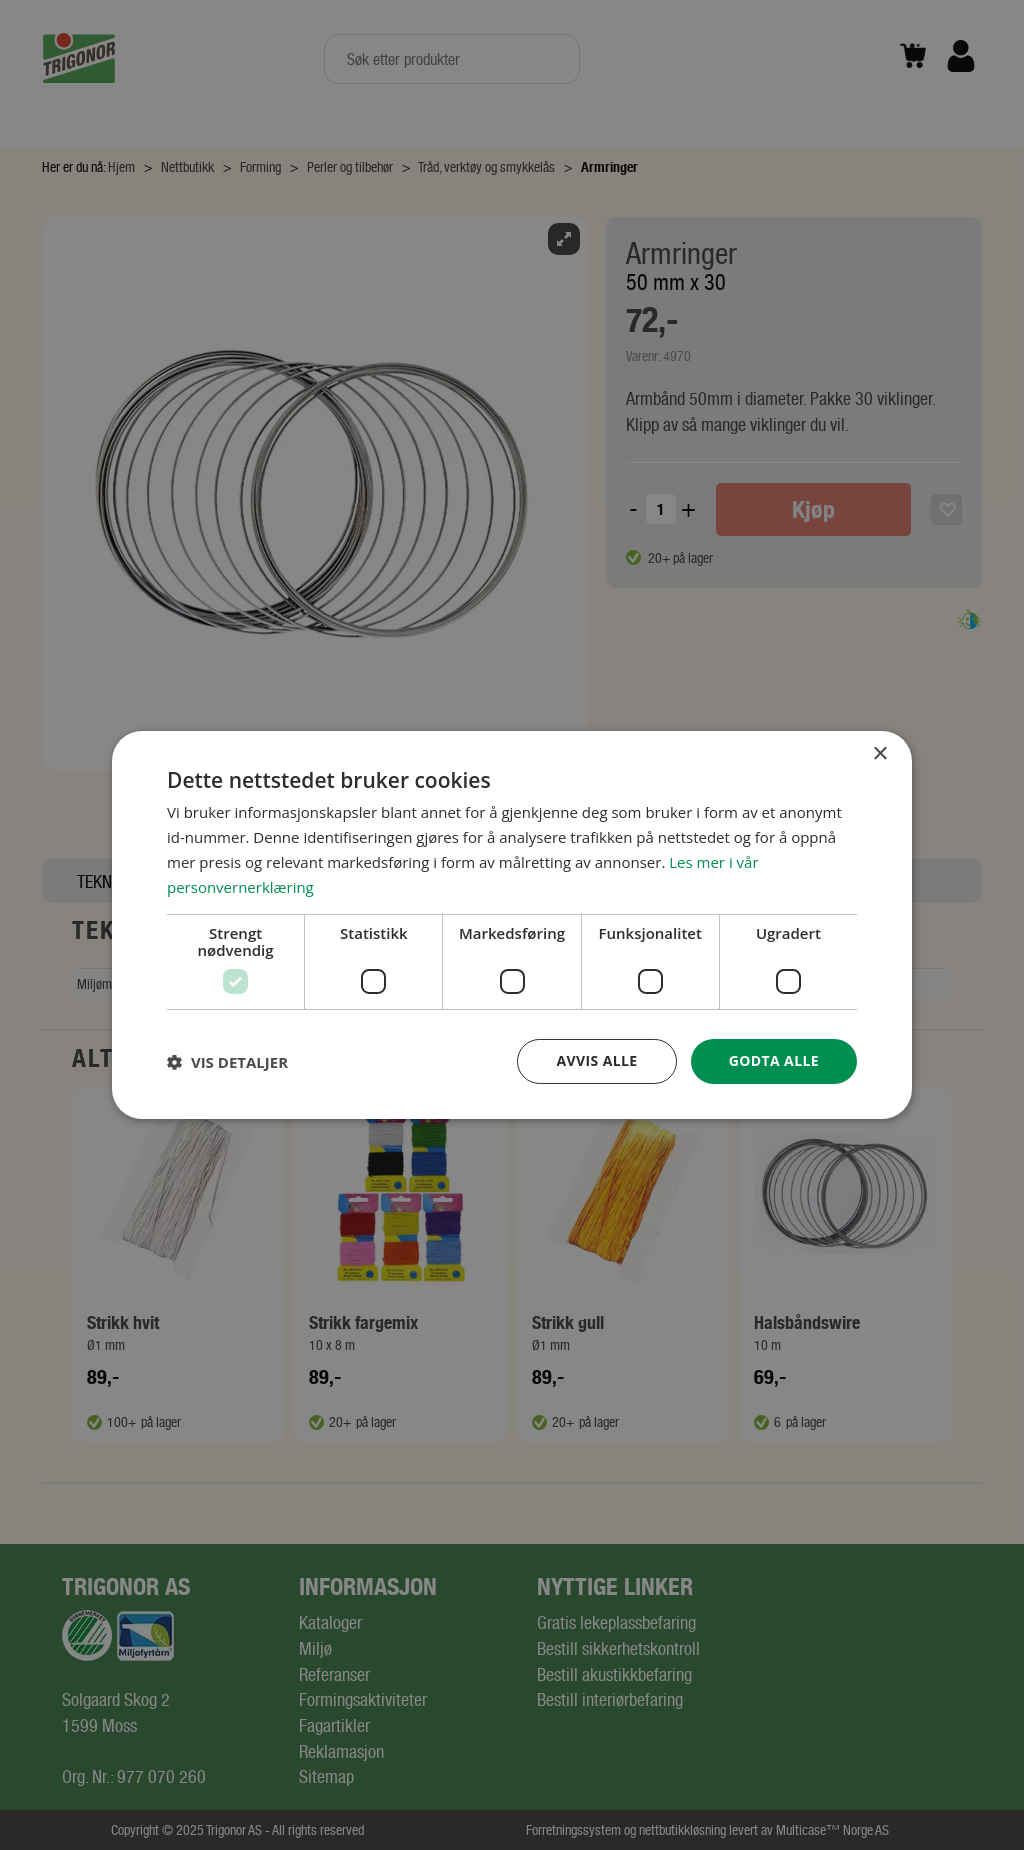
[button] (227, 1062)
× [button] (879, 754)
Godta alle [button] (774, 1060)
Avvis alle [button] (596, 1060)
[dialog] (512, 925)
